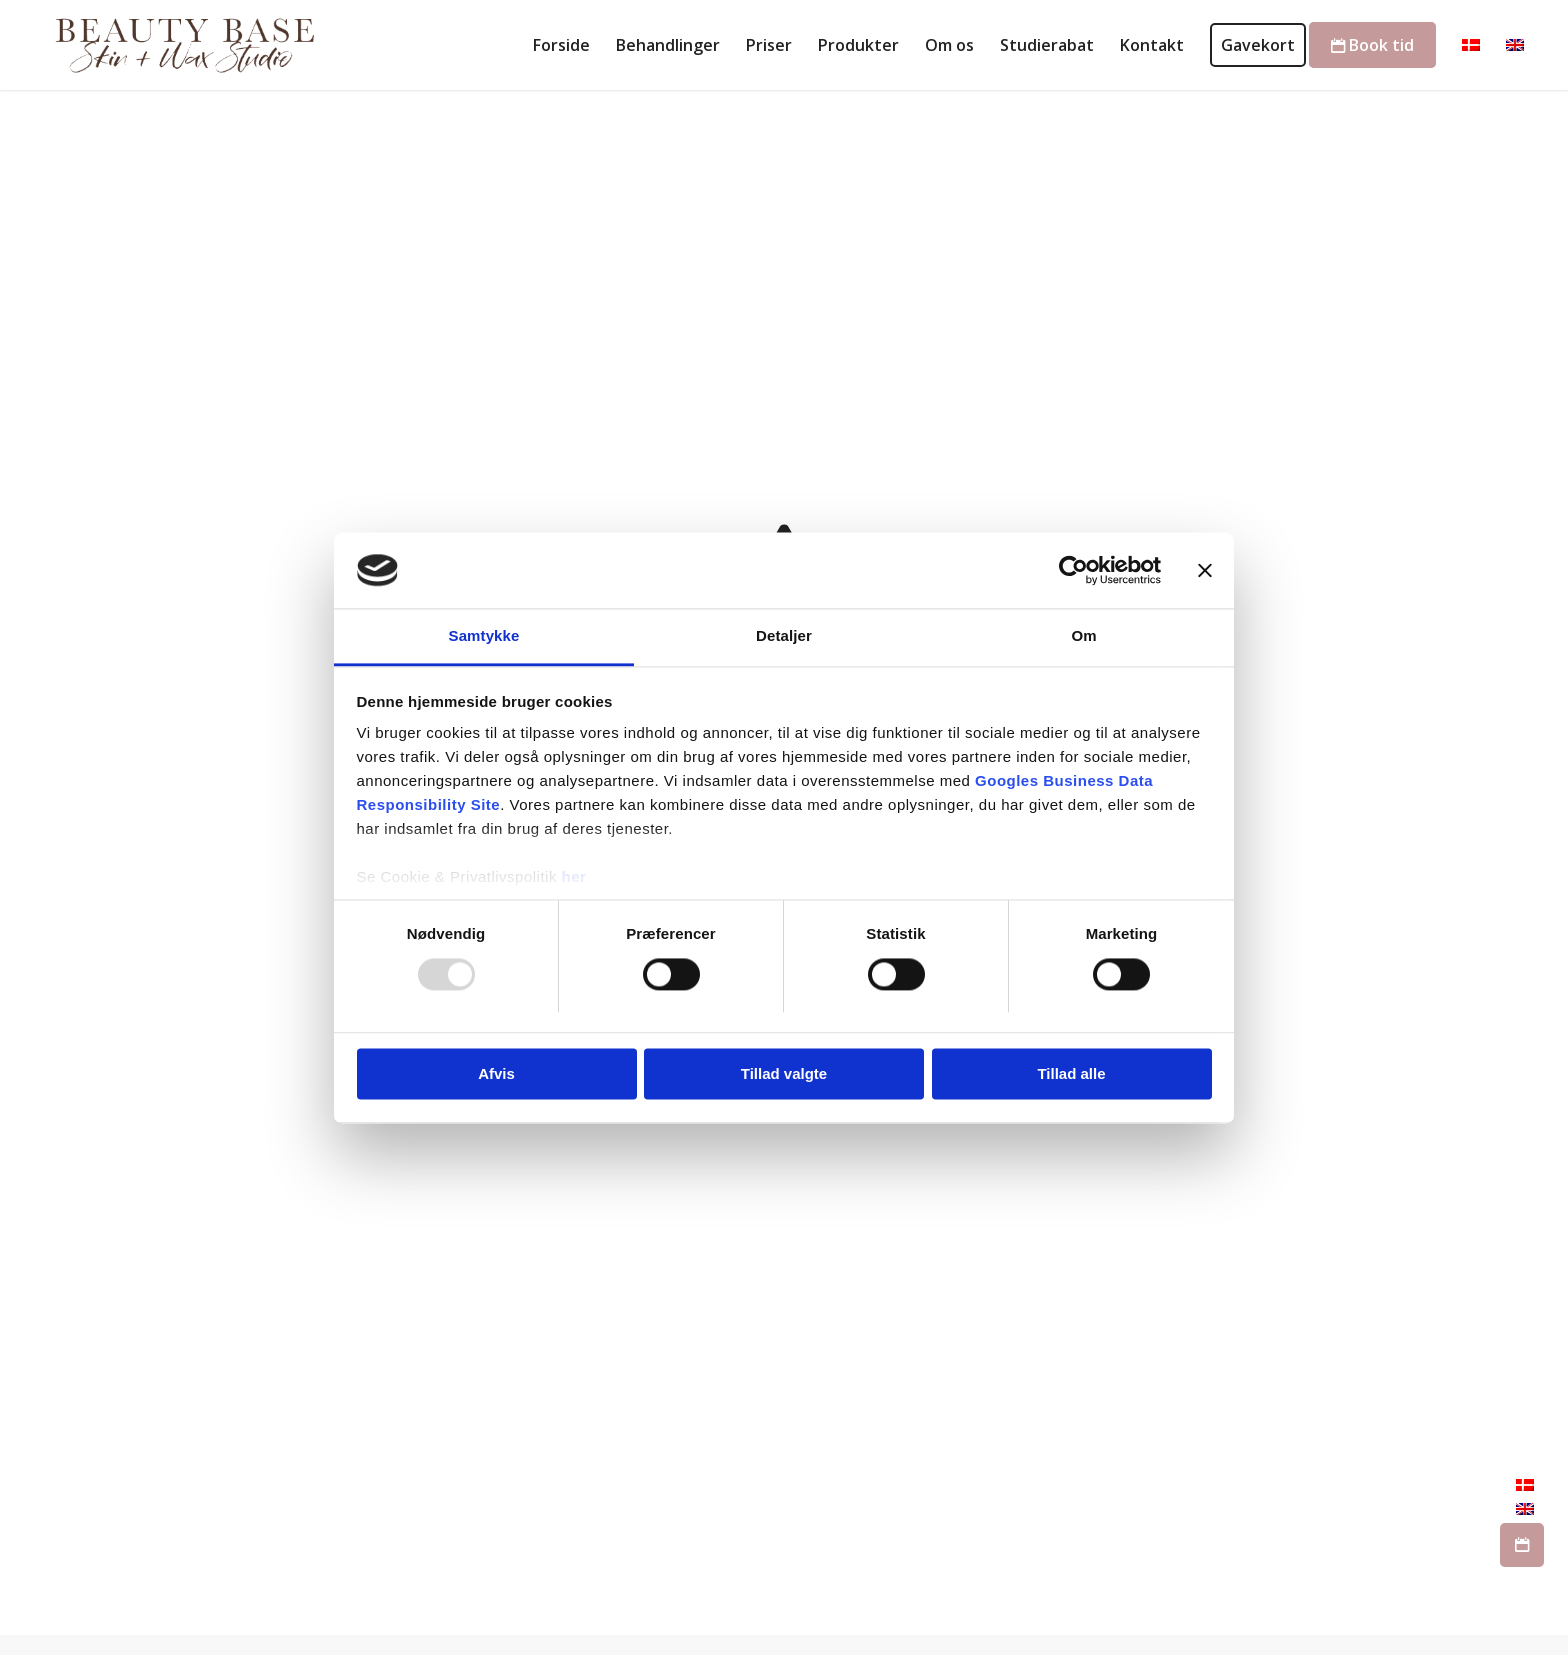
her (574, 877)
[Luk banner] (1205, 570)
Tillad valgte (784, 1074)
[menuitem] (561, 45)
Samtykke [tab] (484, 636)
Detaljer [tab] (784, 636)
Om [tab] (1083, 636)
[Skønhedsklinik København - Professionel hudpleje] (180, 45)
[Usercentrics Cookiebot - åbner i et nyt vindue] (1073, 570)
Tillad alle (1071, 1074)
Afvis (496, 1074)
